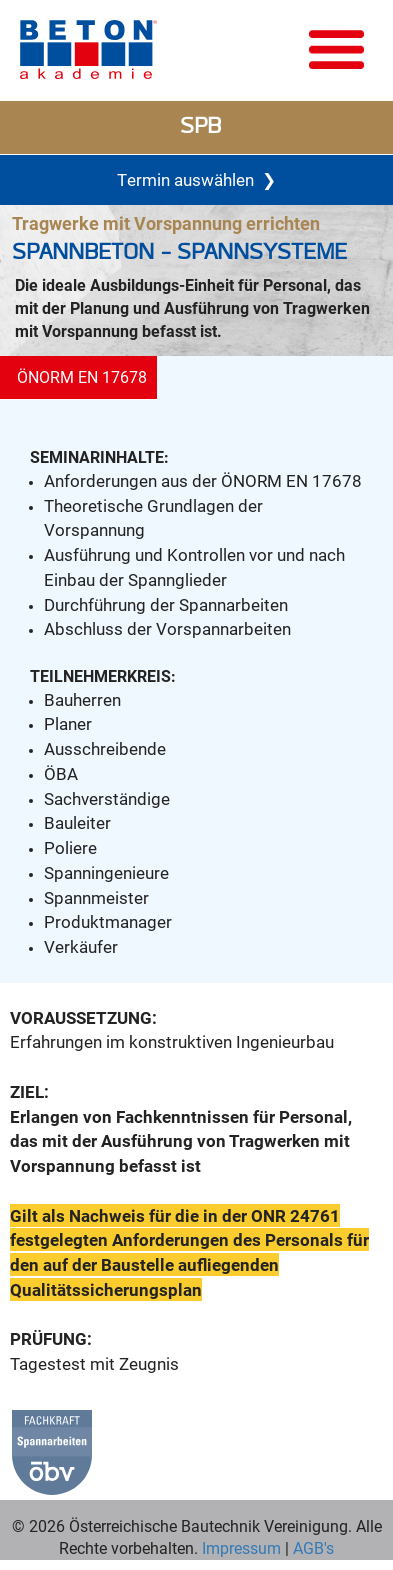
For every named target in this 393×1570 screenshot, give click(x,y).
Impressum (241, 1547)
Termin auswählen (196, 180)
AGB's (311, 1547)
